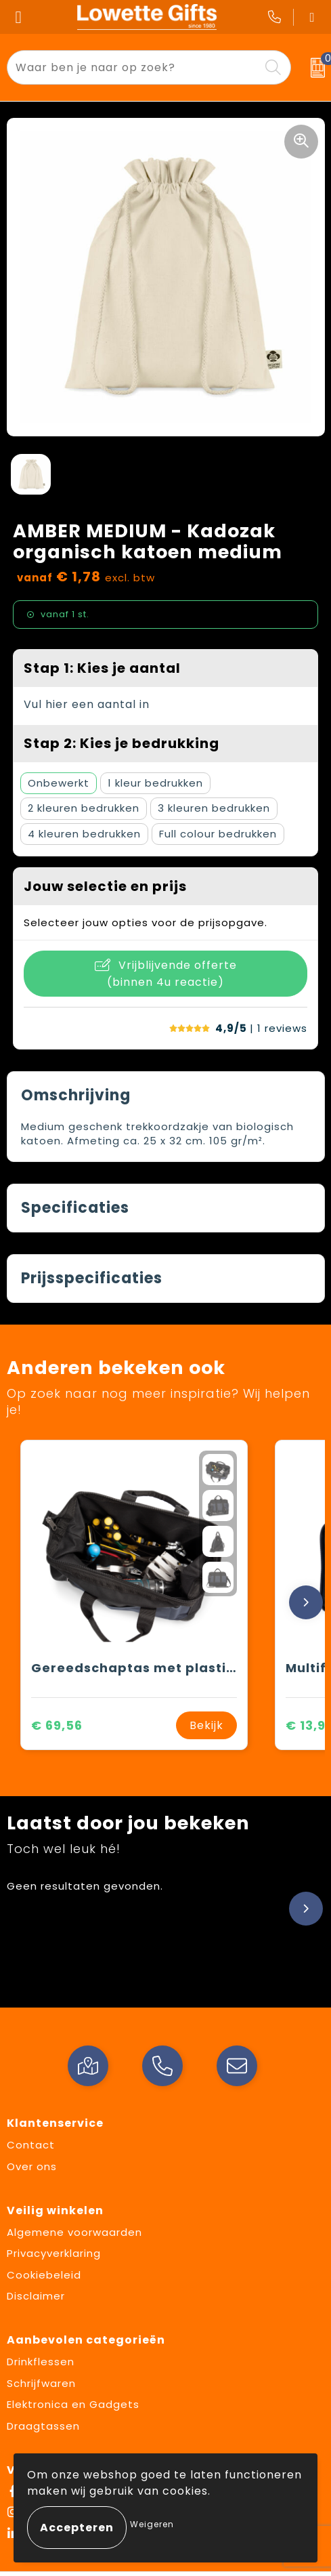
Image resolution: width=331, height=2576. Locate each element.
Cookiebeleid (44, 2275)
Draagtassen (43, 2426)
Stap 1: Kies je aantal (102, 668)
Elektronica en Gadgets (73, 2404)
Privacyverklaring (54, 2253)
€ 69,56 (57, 1725)
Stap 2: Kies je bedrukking (121, 743)
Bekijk (206, 1725)
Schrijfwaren (41, 2383)
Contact (31, 2145)
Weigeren (152, 2524)
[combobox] (133, 67)
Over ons (32, 2166)
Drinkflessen (40, 2361)
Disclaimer (36, 2296)
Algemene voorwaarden (74, 2232)
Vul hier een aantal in (87, 704)
